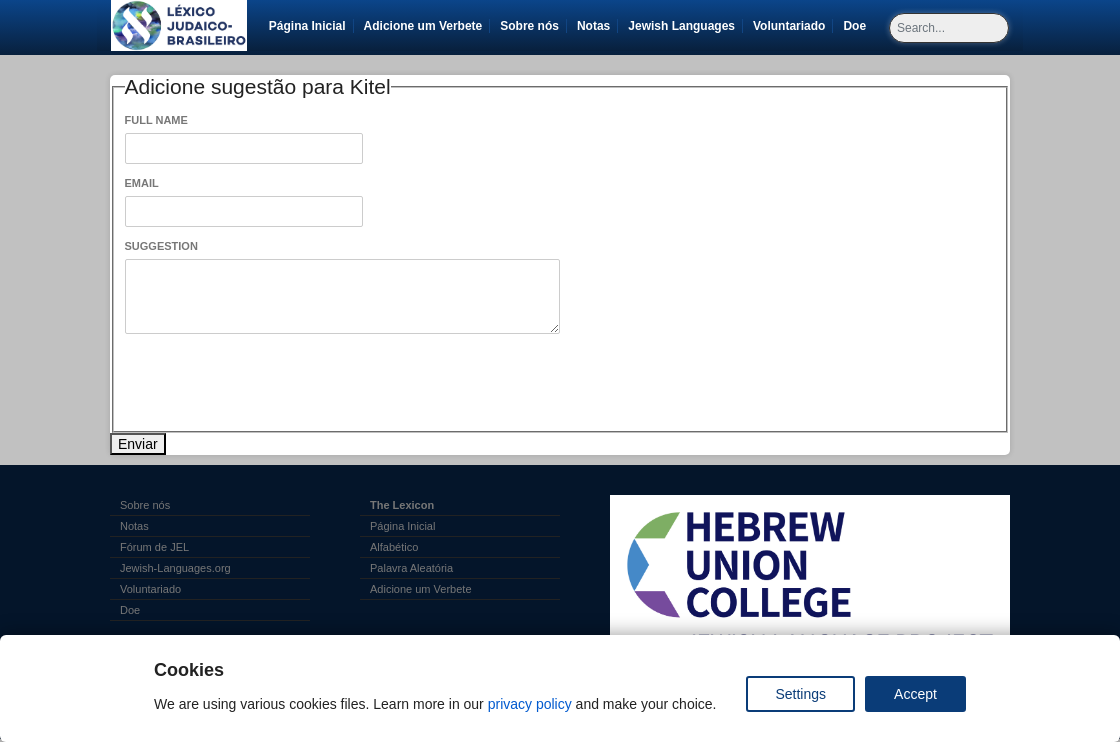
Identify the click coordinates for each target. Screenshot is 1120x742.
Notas (593, 26)
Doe (858, 26)
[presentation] (277, 383)
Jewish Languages (685, 26)
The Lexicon (402, 505)
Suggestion (161, 246)
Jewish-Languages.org (175, 568)
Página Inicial (307, 26)
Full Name (156, 120)
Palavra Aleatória (411, 568)
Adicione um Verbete (423, 26)
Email (142, 183)
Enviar (138, 444)
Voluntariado (792, 26)
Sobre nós (529, 26)
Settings (800, 694)
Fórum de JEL (154, 547)
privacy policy (530, 704)
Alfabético (394, 547)
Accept (915, 694)
